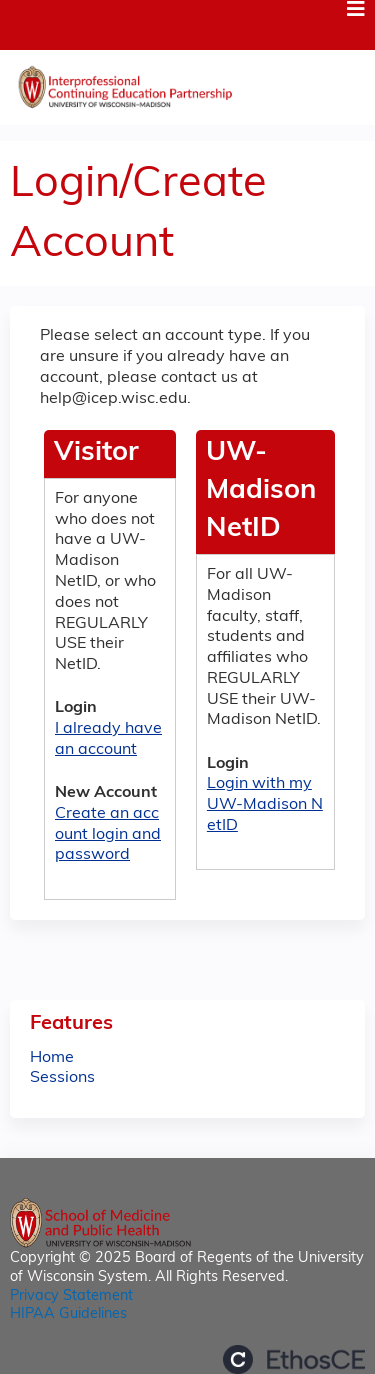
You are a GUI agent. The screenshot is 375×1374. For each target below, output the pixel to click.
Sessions (62, 1078)
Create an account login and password (108, 835)
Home (52, 1058)
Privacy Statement (71, 1296)
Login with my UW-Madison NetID (265, 805)
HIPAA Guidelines (68, 1314)
